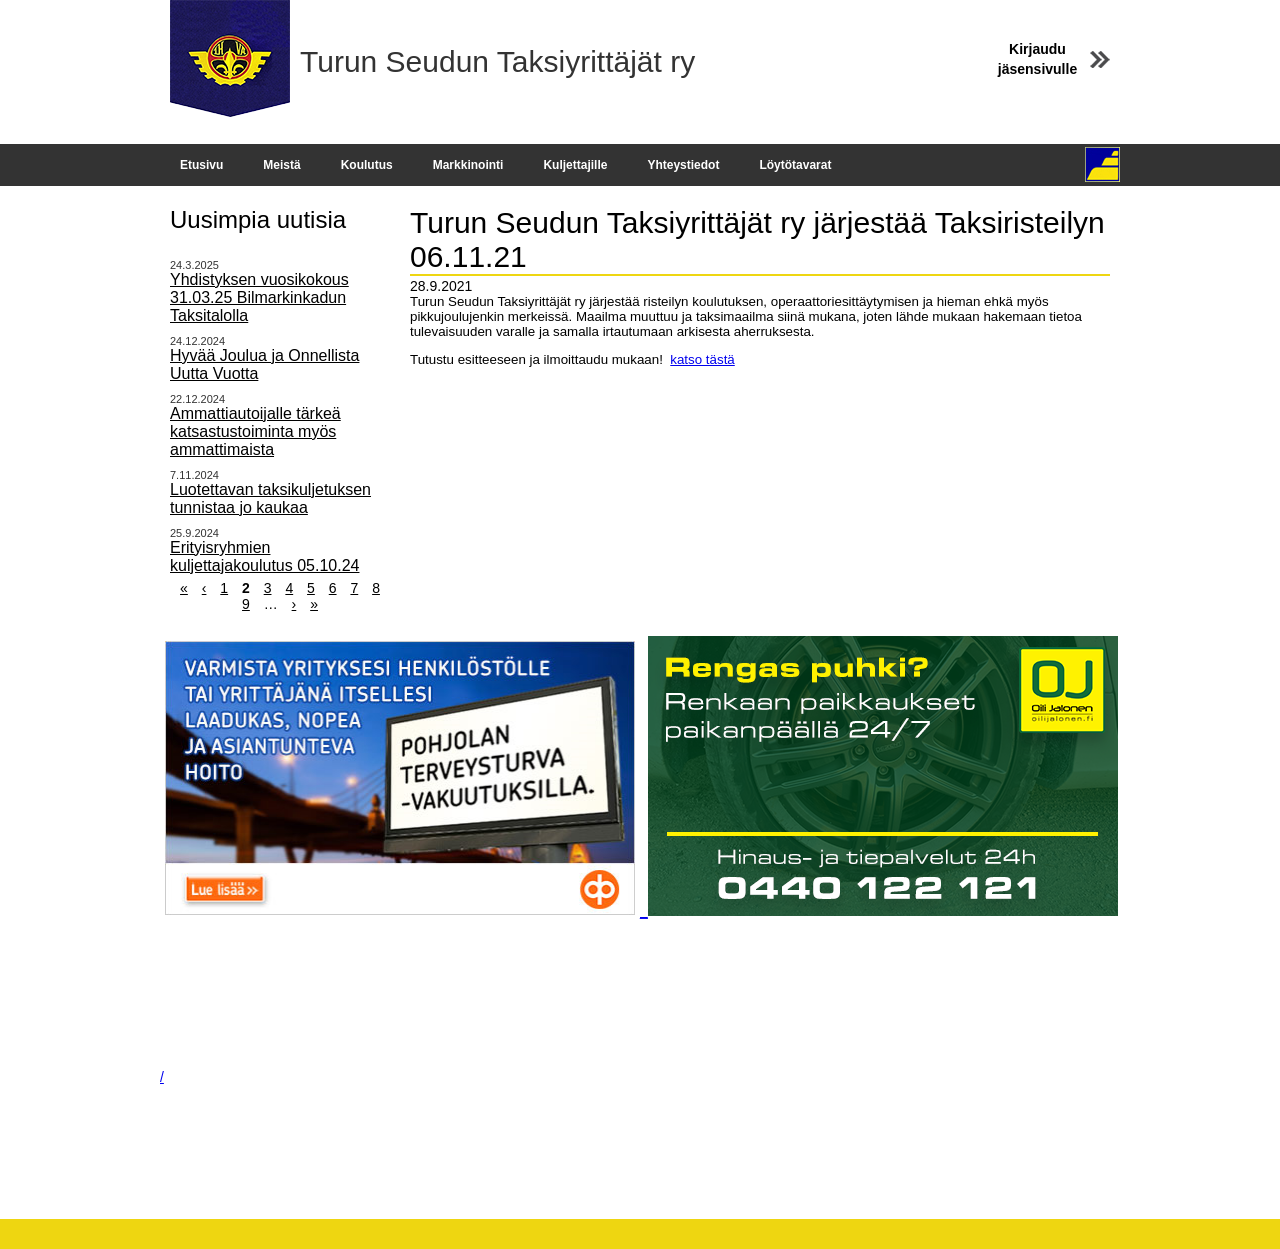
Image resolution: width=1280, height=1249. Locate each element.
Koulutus (367, 165)
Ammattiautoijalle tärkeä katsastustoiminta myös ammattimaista (255, 431)
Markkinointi (468, 165)
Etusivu (201, 165)
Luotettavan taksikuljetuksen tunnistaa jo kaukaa (270, 498)
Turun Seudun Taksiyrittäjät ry (497, 61)
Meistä (281, 165)
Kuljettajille (575, 165)
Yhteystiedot (683, 165)
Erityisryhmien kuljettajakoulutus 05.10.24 (264, 556)
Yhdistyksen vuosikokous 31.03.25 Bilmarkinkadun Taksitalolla (259, 297)
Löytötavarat (795, 165)
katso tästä (702, 359)
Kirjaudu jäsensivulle (1037, 59)
